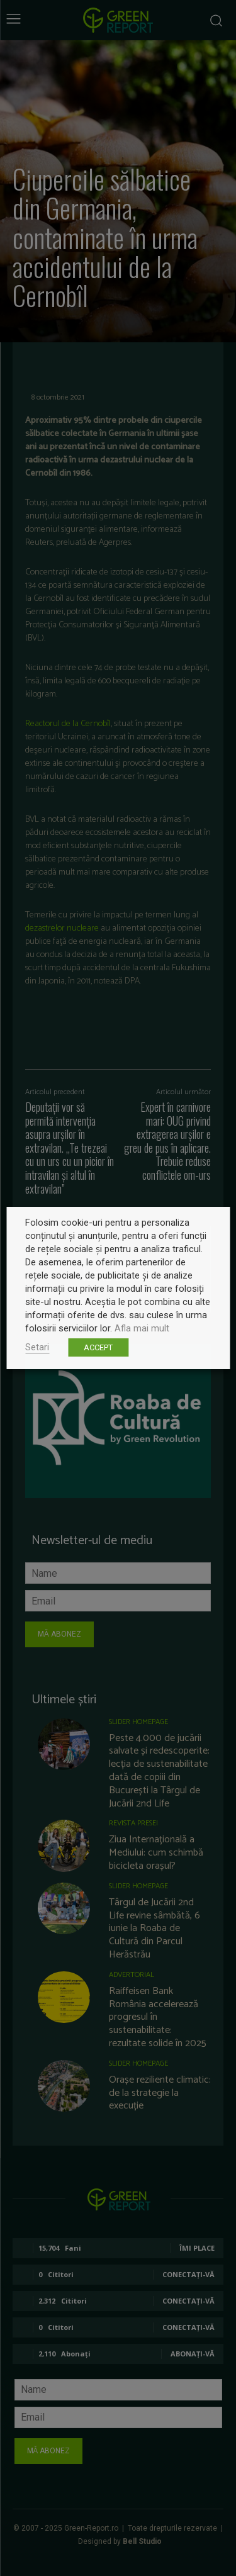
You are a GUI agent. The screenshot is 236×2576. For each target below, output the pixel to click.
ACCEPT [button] (98, 1347)
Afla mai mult (142, 1328)
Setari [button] (37, 1347)
